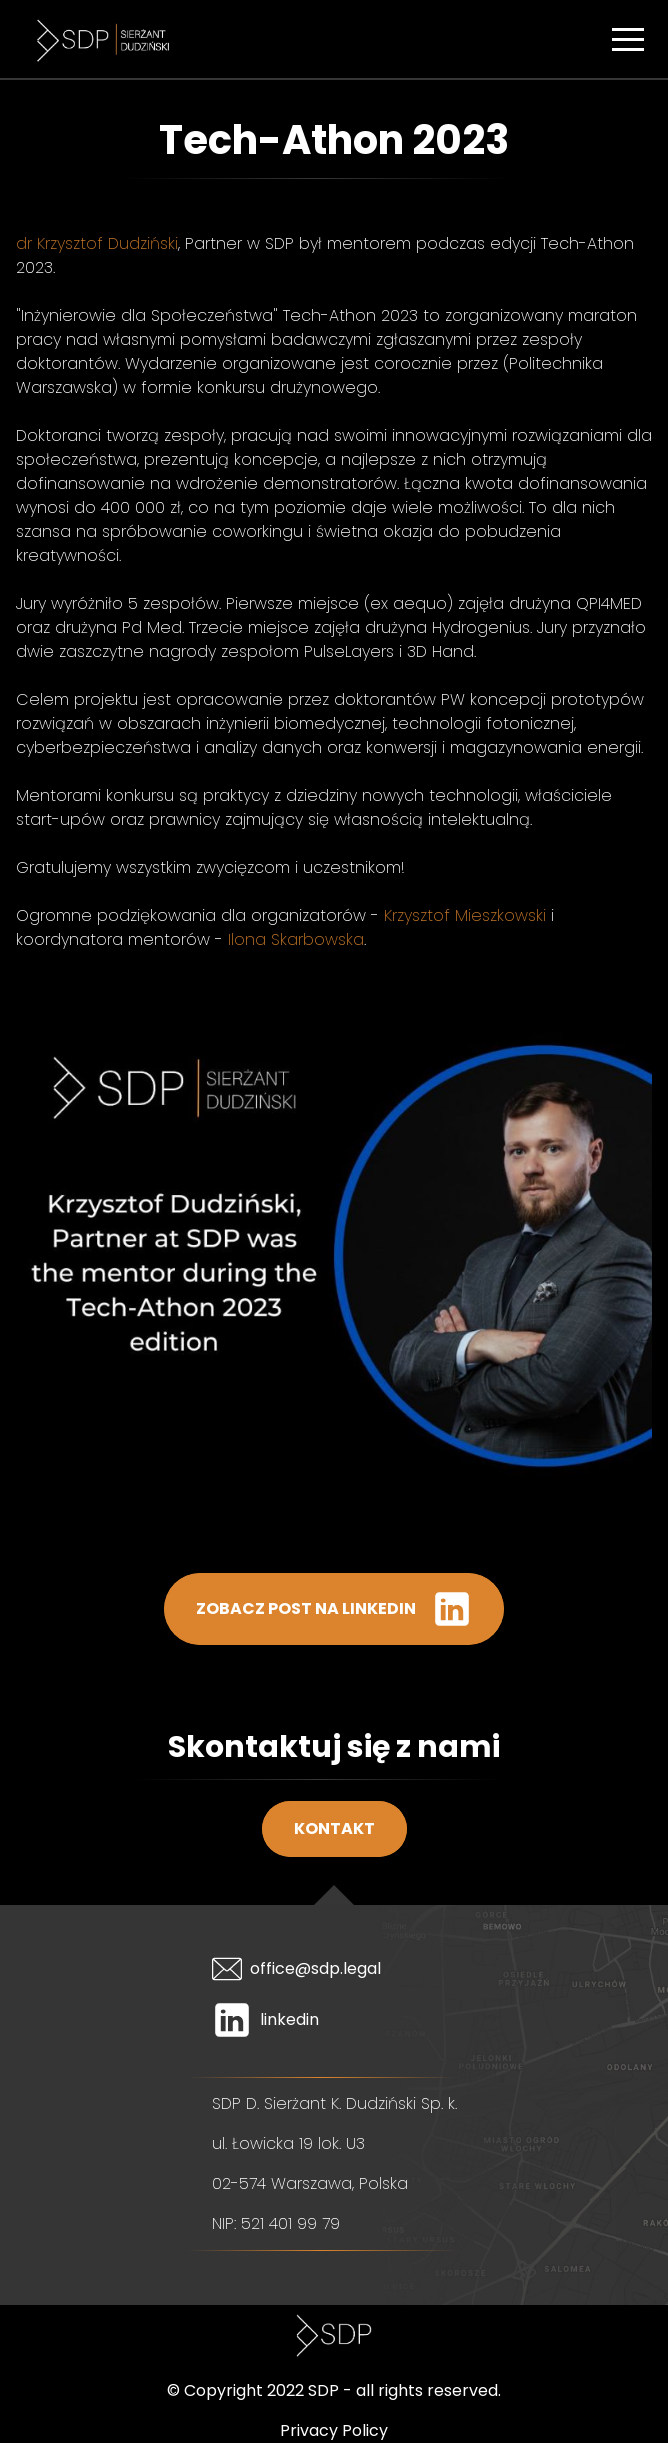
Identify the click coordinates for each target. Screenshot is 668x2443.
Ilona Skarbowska (296, 939)
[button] (628, 39)
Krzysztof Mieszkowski (465, 915)
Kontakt (334, 1828)
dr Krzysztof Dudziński (97, 243)
